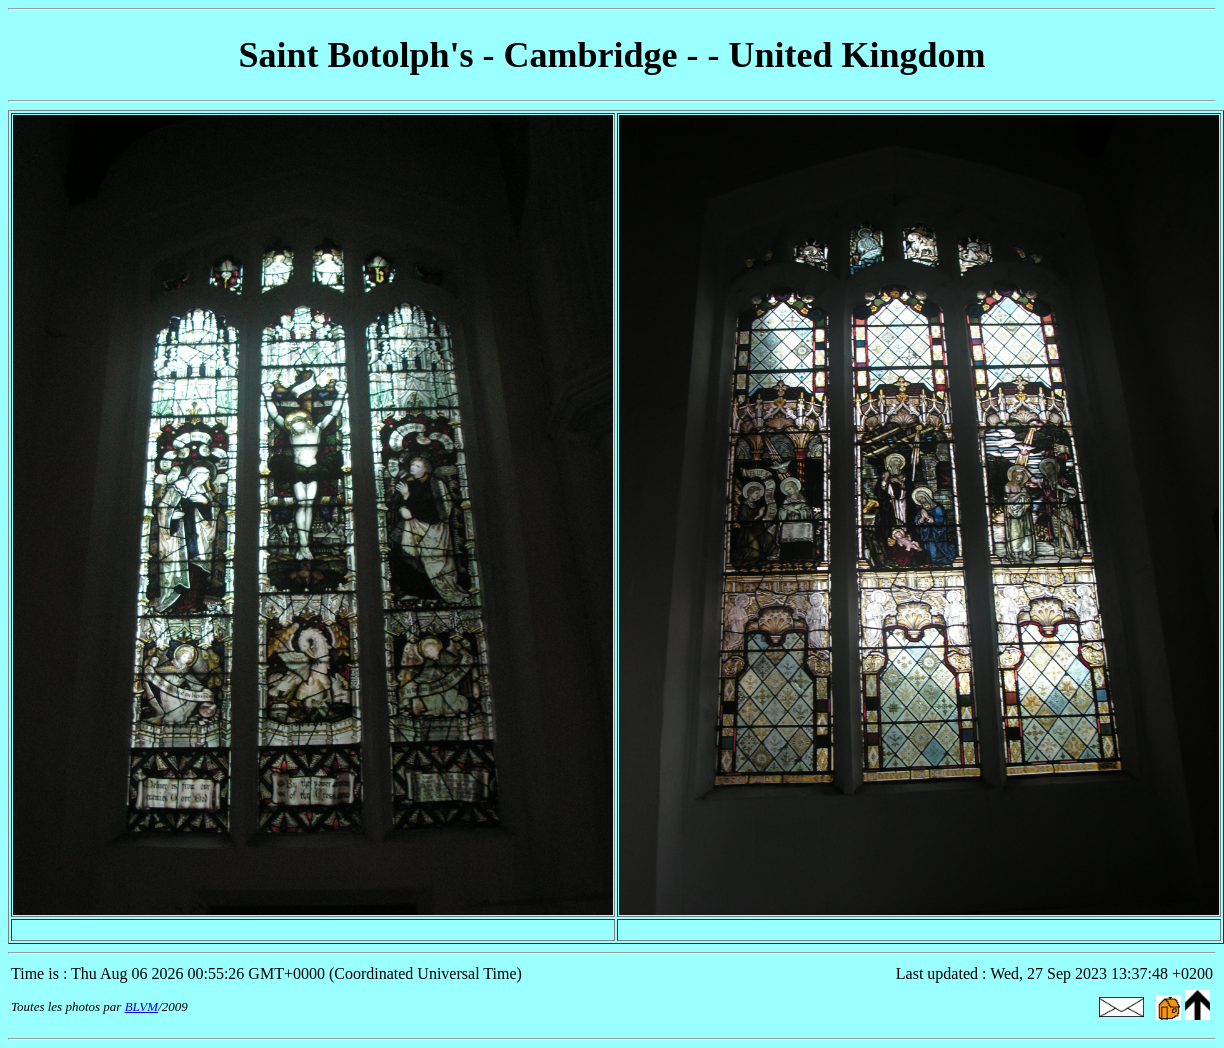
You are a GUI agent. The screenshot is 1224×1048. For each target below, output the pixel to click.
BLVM (141, 1006)
